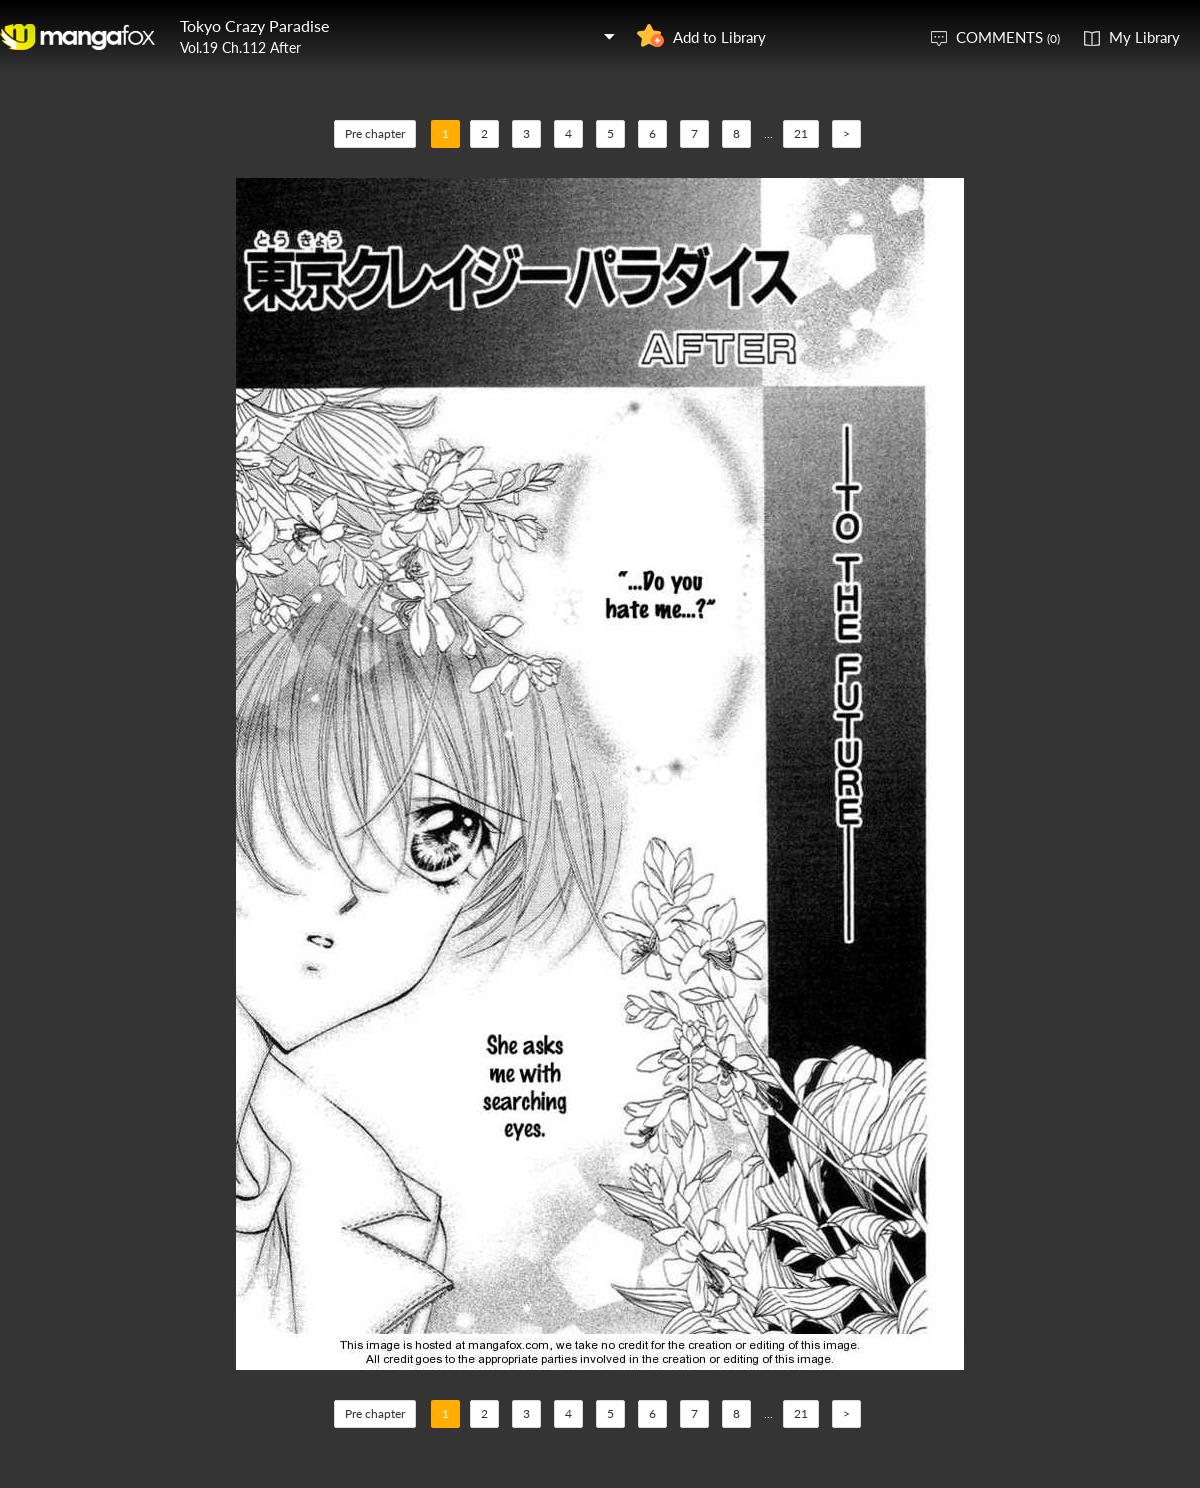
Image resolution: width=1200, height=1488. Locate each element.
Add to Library (719, 37)
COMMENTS (1008, 37)
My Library (1144, 37)
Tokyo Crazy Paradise (254, 25)
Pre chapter (375, 133)
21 (801, 133)
